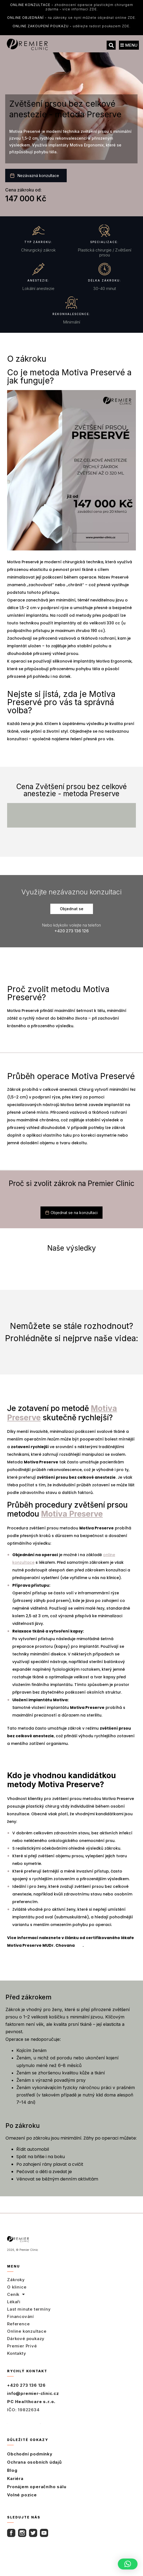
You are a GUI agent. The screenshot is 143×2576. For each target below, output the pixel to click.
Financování (20, 2316)
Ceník (16, 2294)
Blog (12, 2470)
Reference (18, 2323)
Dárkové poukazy (26, 2338)
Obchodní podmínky (29, 2454)
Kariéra (15, 2478)
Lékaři (14, 2301)
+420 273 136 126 (26, 2385)
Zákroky (16, 2279)
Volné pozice (22, 2494)
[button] (111, 45)
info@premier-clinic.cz (33, 2393)
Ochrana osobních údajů (34, 2462)
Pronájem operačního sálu (36, 2486)
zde (79, 1945)
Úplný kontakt (23, 2421)
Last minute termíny (29, 2309)
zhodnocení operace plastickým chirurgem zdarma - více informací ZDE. (71, 7)
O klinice (16, 2287)
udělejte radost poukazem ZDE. (71, 26)
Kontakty (16, 2353)
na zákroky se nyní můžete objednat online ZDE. (71, 18)
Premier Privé (22, 2346)
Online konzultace (26, 2331)
